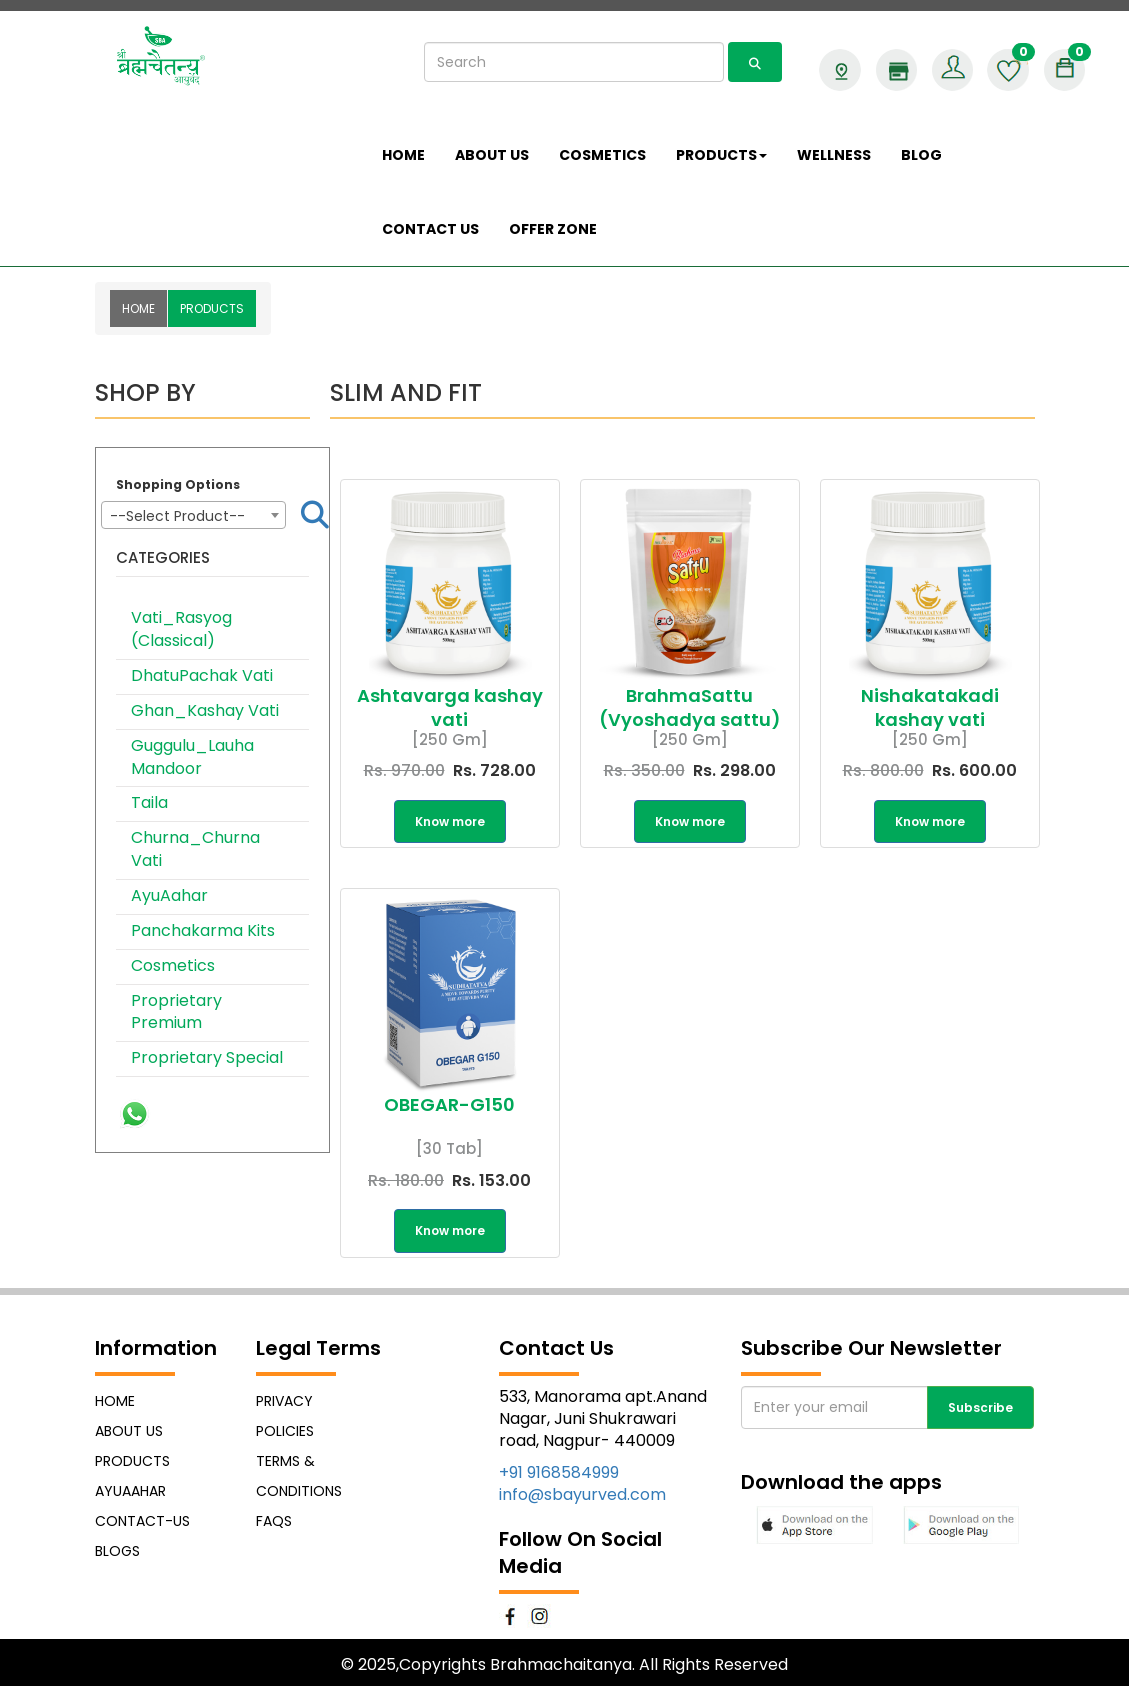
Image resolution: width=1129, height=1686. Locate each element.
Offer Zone (553, 229)
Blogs (117, 1551)
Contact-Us (142, 1521)
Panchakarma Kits (203, 930)
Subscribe (980, 1407)
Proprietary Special (207, 1057)
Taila (149, 802)
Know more (450, 821)
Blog (921, 155)
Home (403, 155)
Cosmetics (173, 965)
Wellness (834, 155)
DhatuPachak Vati (202, 675)
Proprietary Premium (176, 1012)
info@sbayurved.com (582, 1494)
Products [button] (721, 155)
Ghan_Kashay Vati (205, 710)
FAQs (274, 1521)
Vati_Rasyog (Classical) (181, 629)
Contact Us (430, 229)
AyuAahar (169, 895)
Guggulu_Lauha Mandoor (192, 757)
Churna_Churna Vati (195, 849)
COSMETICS (602, 155)
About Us (129, 1431)
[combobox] (194, 515)
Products (132, 1461)
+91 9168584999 (559, 1472)
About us (492, 155)
